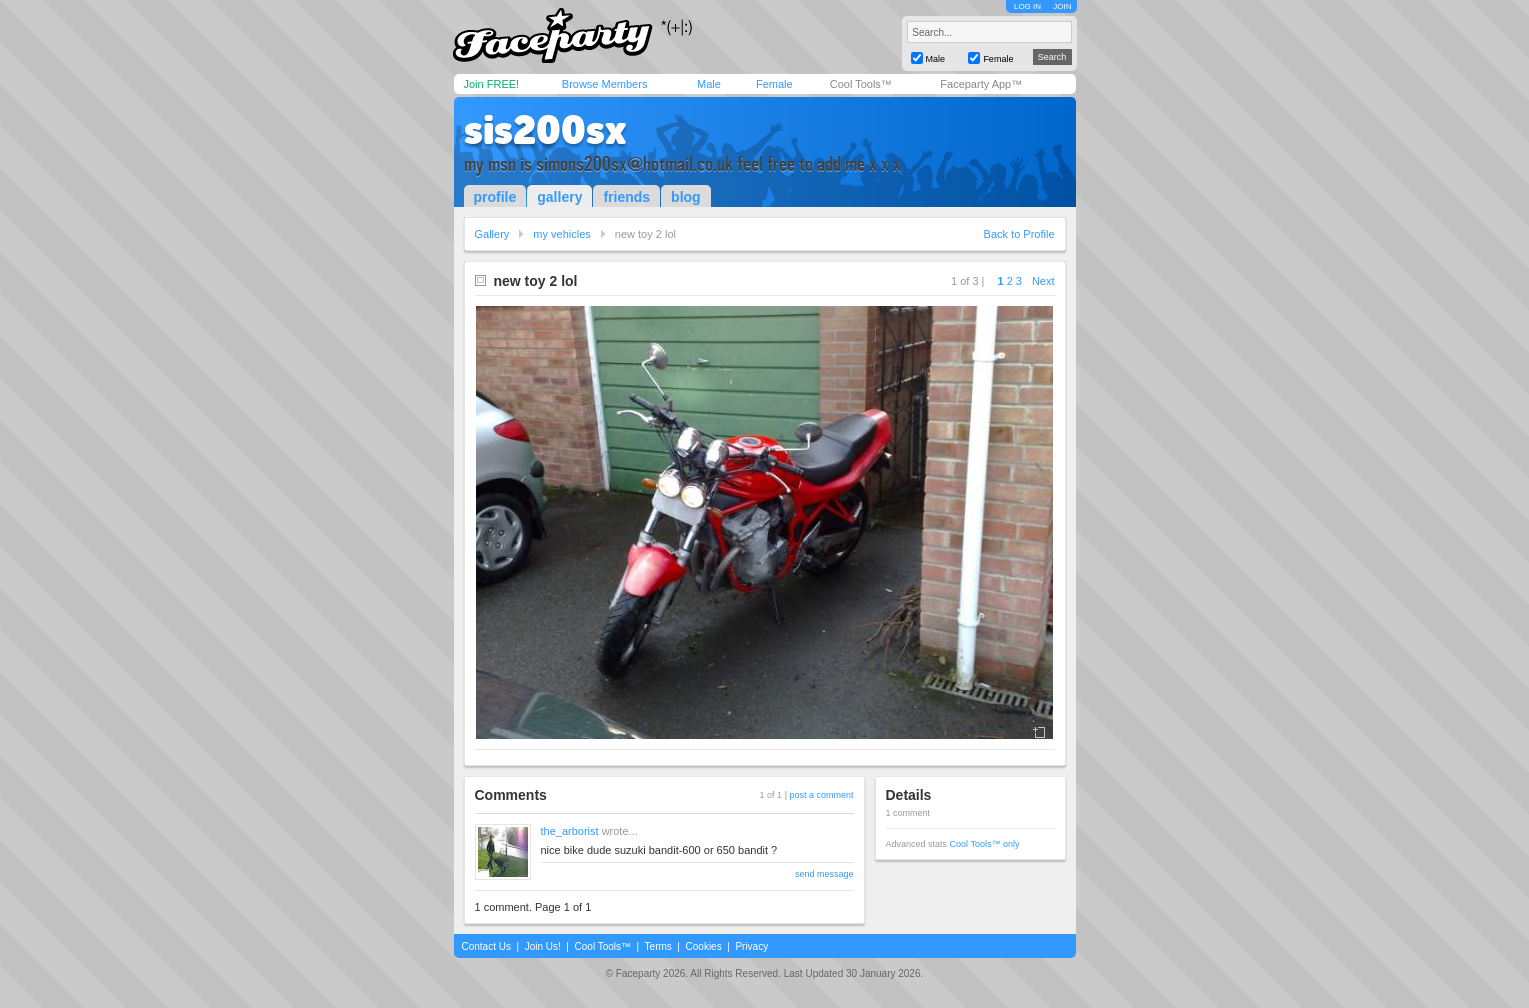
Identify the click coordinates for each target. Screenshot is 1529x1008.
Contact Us (486, 946)
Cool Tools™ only (985, 844)
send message (824, 874)
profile (495, 197)
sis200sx (545, 130)
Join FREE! (492, 84)
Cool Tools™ (861, 84)
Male (709, 84)
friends (626, 197)
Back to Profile (1019, 234)
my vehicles (561, 234)
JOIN (1062, 6)
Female (774, 84)
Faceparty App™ (981, 84)
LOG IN (1027, 6)
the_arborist (570, 831)
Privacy (751, 946)
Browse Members (605, 84)
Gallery (492, 234)
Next (1043, 281)
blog (686, 197)
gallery (559, 197)
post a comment (821, 795)
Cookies (704, 946)
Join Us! (543, 946)
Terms (658, 946)
